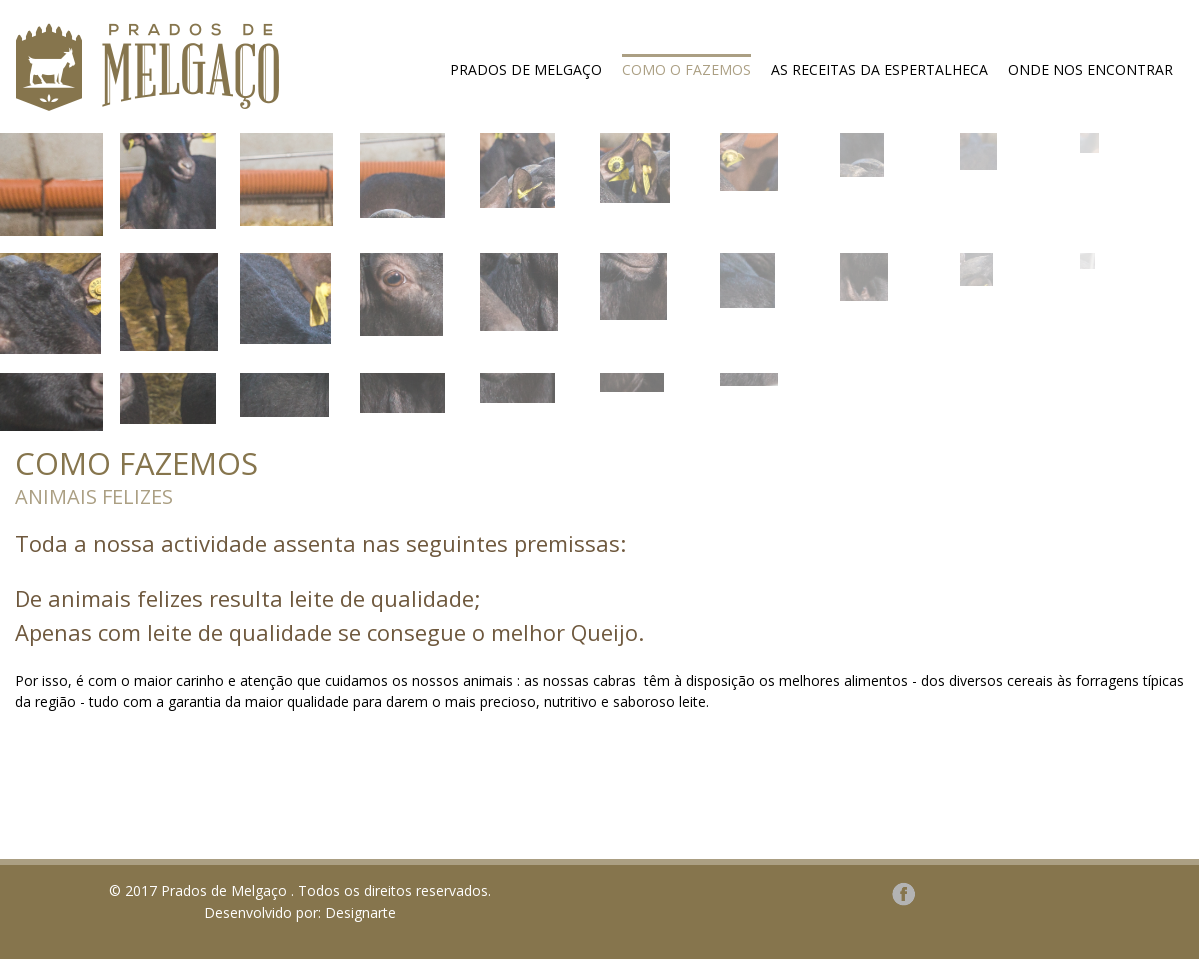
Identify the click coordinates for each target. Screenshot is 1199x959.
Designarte (360, 912)
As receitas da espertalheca (879, 69)
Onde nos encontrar (1090, 69)
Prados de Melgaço (526, 69)
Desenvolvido (248, 912)
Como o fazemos (686, 69)
